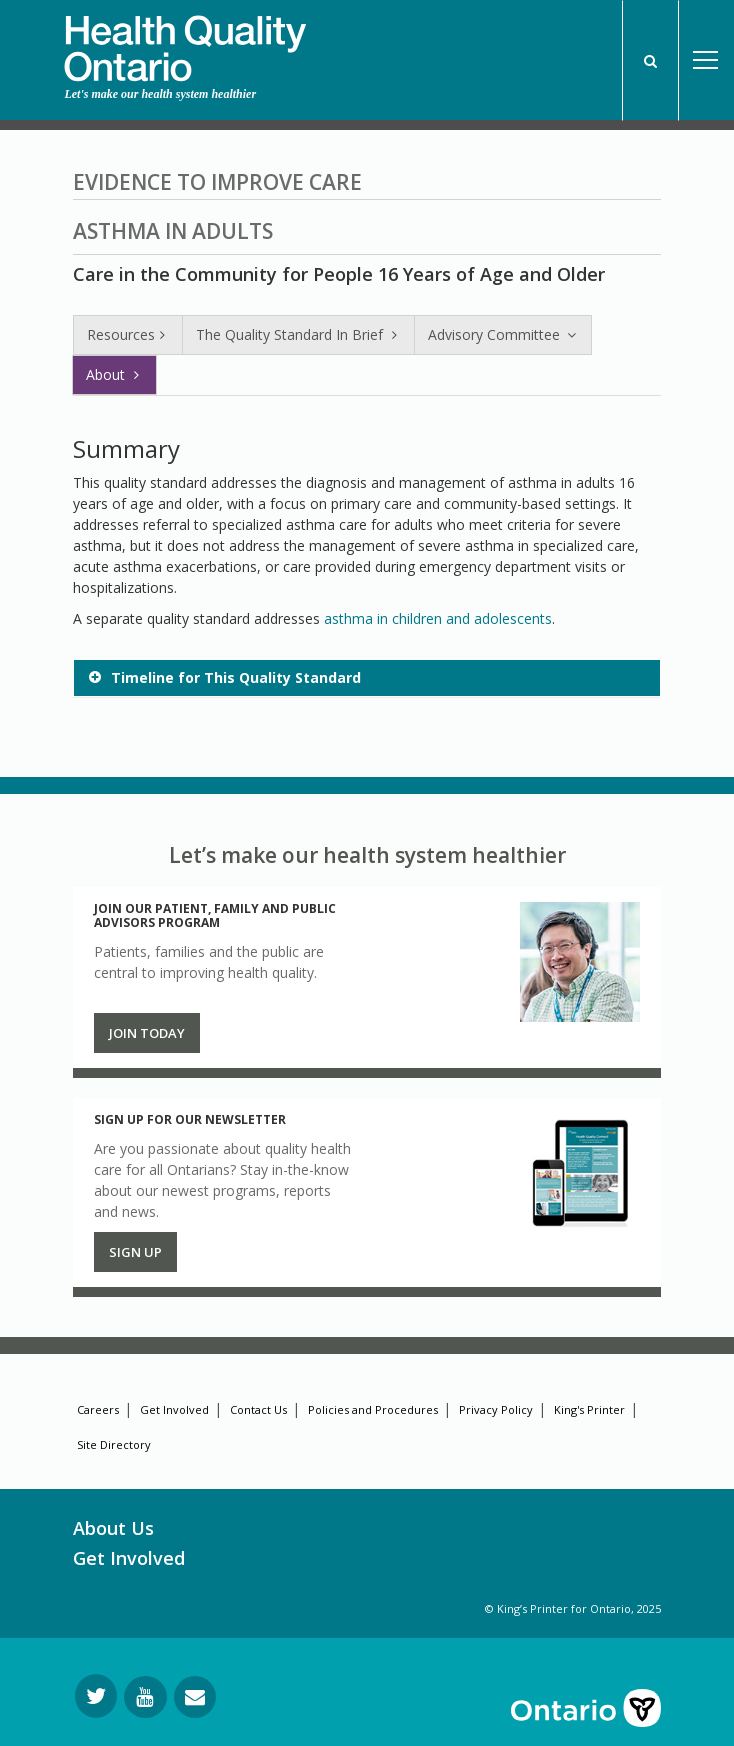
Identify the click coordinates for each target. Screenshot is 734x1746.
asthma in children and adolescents (438, 618)
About (114, 374)
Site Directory (114, 1444)
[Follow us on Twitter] (96, 1696)
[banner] (185, 41)
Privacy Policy (496, 1409)
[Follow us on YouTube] (145, 1697)
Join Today (147, 1033)
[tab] (366, 677)
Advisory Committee (503, 334)
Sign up (135, 1252)
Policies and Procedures (373, 1409)
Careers (98, 1409)
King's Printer (589, 1409)
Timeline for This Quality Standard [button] (236, 677)
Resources (128, 334)
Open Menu (706, 60)
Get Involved (174, 1409)
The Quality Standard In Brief (298, 334)
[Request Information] (195, 1697)
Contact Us (258, 1409)
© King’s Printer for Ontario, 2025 (573, 1608)
